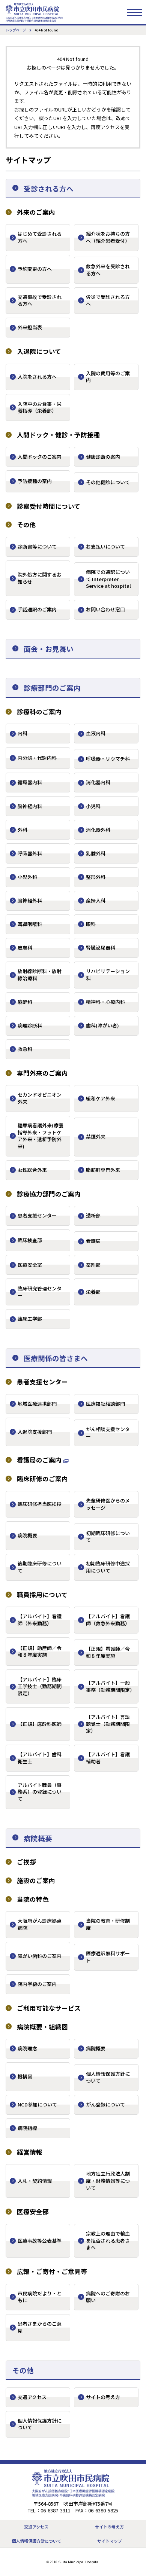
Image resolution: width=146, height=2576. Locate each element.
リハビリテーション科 (108, 975)
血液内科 (95, 733)
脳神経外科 (30, 900)
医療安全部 (33, 2211)
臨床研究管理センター (40, 1292)
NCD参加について (37, 2104)
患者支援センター (37, 1215)
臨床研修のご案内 (42, 1479)
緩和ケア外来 (100, 1098)
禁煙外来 (95, 1136)
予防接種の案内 (35, 481)
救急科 (25, 1048)
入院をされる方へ (37, 376)
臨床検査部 (30, 1240)
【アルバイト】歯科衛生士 (40, 1758)
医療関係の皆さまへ (56, 1358)
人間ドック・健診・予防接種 (58, 435)
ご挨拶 (26, 1862)
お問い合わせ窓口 (105, 609)
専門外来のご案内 (42, 1073)
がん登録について (105, 2104)
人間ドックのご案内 (40, 456)
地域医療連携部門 (37, 1403)
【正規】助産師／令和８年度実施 (40, 1651)
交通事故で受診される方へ (40, 300)
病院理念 (27, 2048)
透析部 (93, 1215)
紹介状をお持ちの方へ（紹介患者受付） (108, 237)
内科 (22, 733)
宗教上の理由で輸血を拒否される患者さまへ (108, 2240)
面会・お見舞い (49, 648)
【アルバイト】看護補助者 (108, 1758)
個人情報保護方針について (108, 2077)
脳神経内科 (30, 806)
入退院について (39, 351)
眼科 (91, 924)
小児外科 (27, 876)
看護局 (93, 1240)
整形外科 (95, 876)
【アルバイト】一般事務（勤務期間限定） (110, 1686)
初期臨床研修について (108, 1537)
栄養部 (93, 1291)
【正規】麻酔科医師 (40, 1723)
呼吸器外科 (30, 853)
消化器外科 (98, 829)
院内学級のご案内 (37, 1983)
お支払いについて (105, 546)
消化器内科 (98, 782)
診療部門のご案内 (52, 687)
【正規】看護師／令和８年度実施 (108, 1652)
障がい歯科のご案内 (40, 1955)
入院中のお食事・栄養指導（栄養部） (40, 407)
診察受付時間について (48, 506)
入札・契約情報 (35, 2180)
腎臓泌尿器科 (100, 947)
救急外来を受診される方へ (108, 270)
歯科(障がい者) (102, 1025)
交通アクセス (32, 2397)
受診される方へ (49, 188)
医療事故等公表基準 (40, 2240)
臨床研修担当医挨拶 (40, 1503)
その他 (26, 524)
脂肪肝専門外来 (103, 1169)
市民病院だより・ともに (40, 2297)
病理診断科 (30, 1025)
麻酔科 (25, 1001)
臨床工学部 (30, 1318)
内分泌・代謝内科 (37, 757)
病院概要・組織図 (42, 2027)
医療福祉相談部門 (105, 1403)
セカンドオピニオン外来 (40, 1098)
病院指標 (27, 2128)
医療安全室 (30, 1264)
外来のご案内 (36, 212)
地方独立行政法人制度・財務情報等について (108, 2180)
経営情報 (29, 2152)
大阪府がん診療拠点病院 (40, 1924)
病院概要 (27, 1535)
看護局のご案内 (39, 1460)
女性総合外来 (32, 1169)
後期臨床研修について (40, 1567)
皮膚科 (25, 947)
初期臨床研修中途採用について (108, 1567)
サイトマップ (109, 2541)
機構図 (25, 2076)
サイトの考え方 (103, 2397)
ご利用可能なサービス (49, 2008)
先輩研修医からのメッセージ (108, 1504)
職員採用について (42, 1594)
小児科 (93, 806)
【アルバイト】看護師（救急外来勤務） (108, 1620)
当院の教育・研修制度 (108, 1924)
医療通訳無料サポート (108, 1957)
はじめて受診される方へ (40, 237)
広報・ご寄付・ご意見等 (52, 2271)
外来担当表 (30, 327)
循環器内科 (30, 782)
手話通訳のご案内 (37, 609)
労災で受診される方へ (108, 300)
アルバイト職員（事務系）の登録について (40, 1791)
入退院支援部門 (35, 1431)
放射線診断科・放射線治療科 (40, 975)
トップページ (16, 30)
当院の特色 (33, 1899)
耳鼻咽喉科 (30, 924)
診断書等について (37, 546)
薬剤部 (93, 1264)
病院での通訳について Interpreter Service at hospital (108, 578)
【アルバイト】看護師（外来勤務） (40, 1620)
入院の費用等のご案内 (108, 377)
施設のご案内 (36, 1880)
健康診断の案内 (103, 456)
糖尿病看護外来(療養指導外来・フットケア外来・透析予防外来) (40, 1136)
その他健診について (108, 482)
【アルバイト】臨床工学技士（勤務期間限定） (40, 1686)
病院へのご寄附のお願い (108, 2297)
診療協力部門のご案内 (49, 1194)
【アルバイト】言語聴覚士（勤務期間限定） (108, 1723)
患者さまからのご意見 (40, 2327)
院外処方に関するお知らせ (40, 578)
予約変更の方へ (35, 268)
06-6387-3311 (56, 2510)
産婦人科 (95, 900)
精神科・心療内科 (105, 1001)
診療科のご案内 (39, 712)
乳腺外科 (95, 853)
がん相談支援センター (108, 1432)
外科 (22, 829)
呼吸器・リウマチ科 (108, 758)
